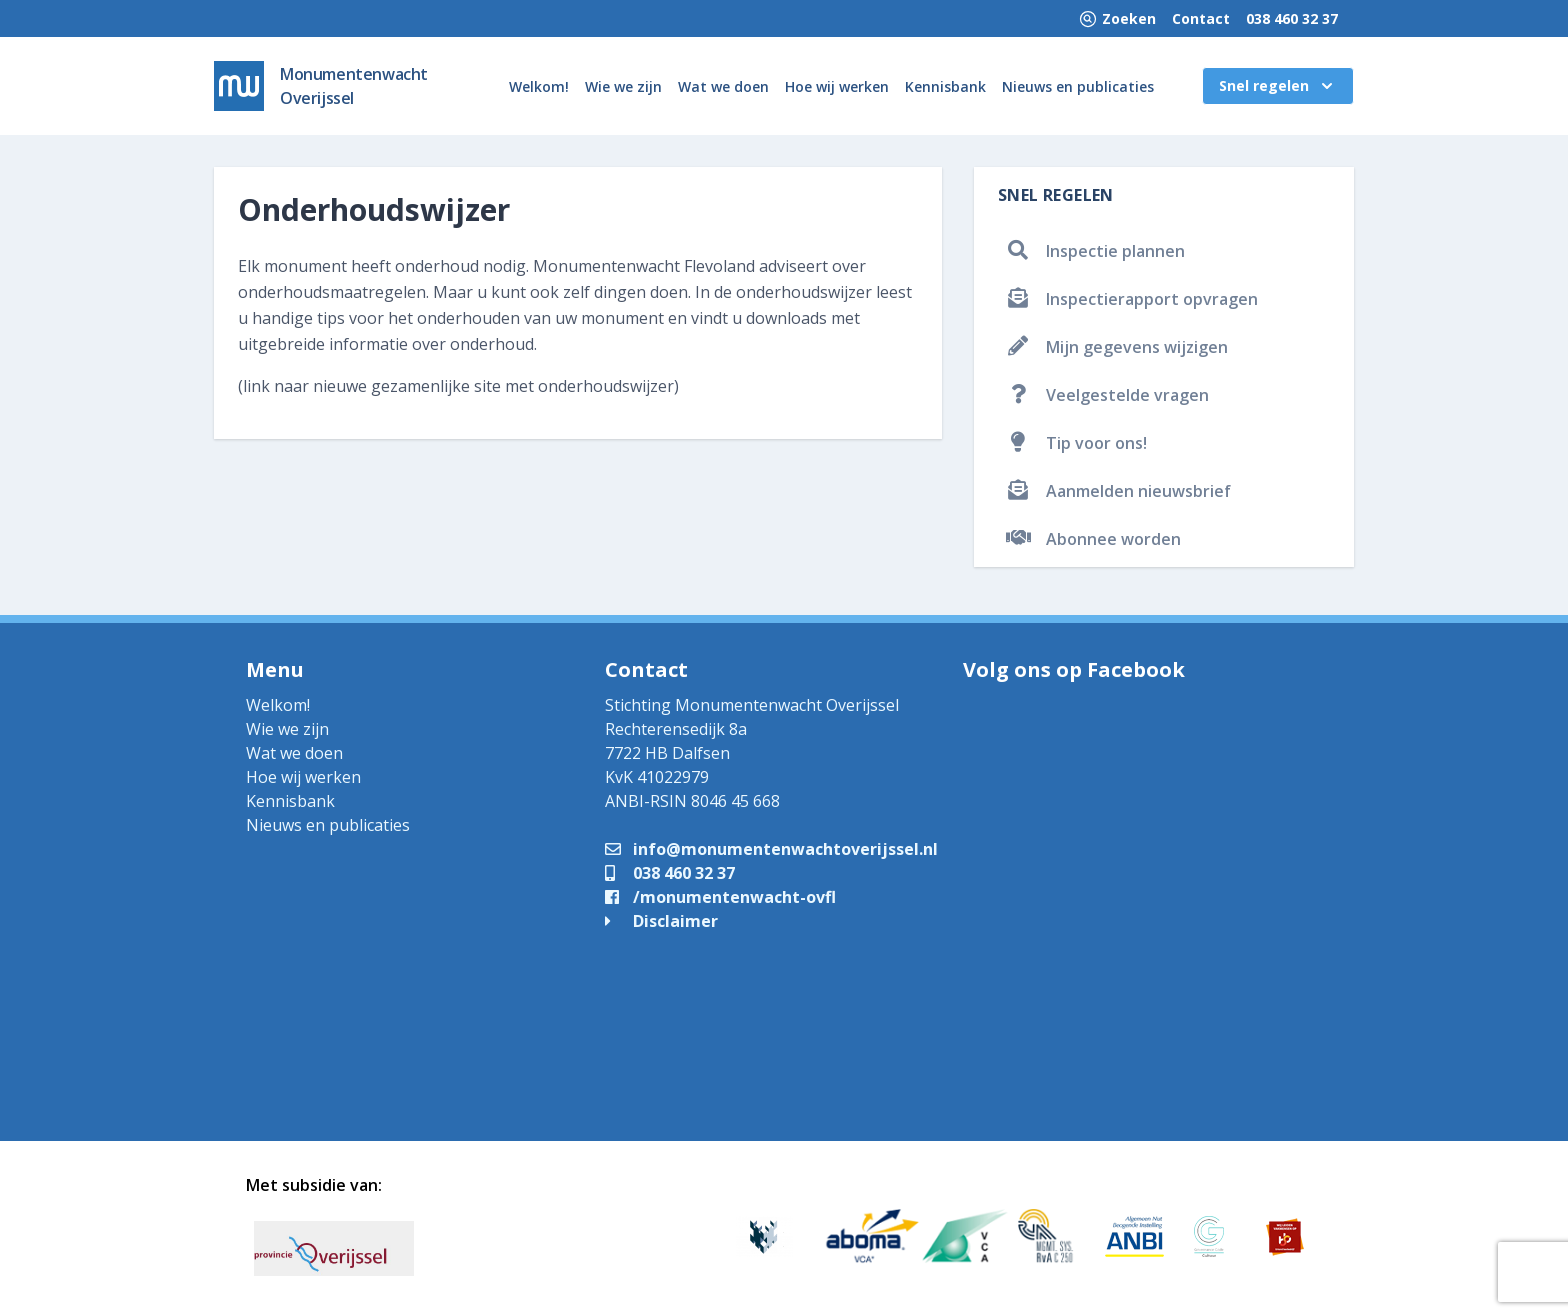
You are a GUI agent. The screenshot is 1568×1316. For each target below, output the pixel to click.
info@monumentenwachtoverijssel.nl (771, 849)
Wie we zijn (623, 86)
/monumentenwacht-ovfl (720, 897)
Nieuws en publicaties (1078, 86)
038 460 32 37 (1292, 18)
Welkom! (539, 86)
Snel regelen (1278, 86)
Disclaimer (661, 921)
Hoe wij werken (837, 86)
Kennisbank (945, 86)
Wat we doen (723, 86)
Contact (1201, 18)
